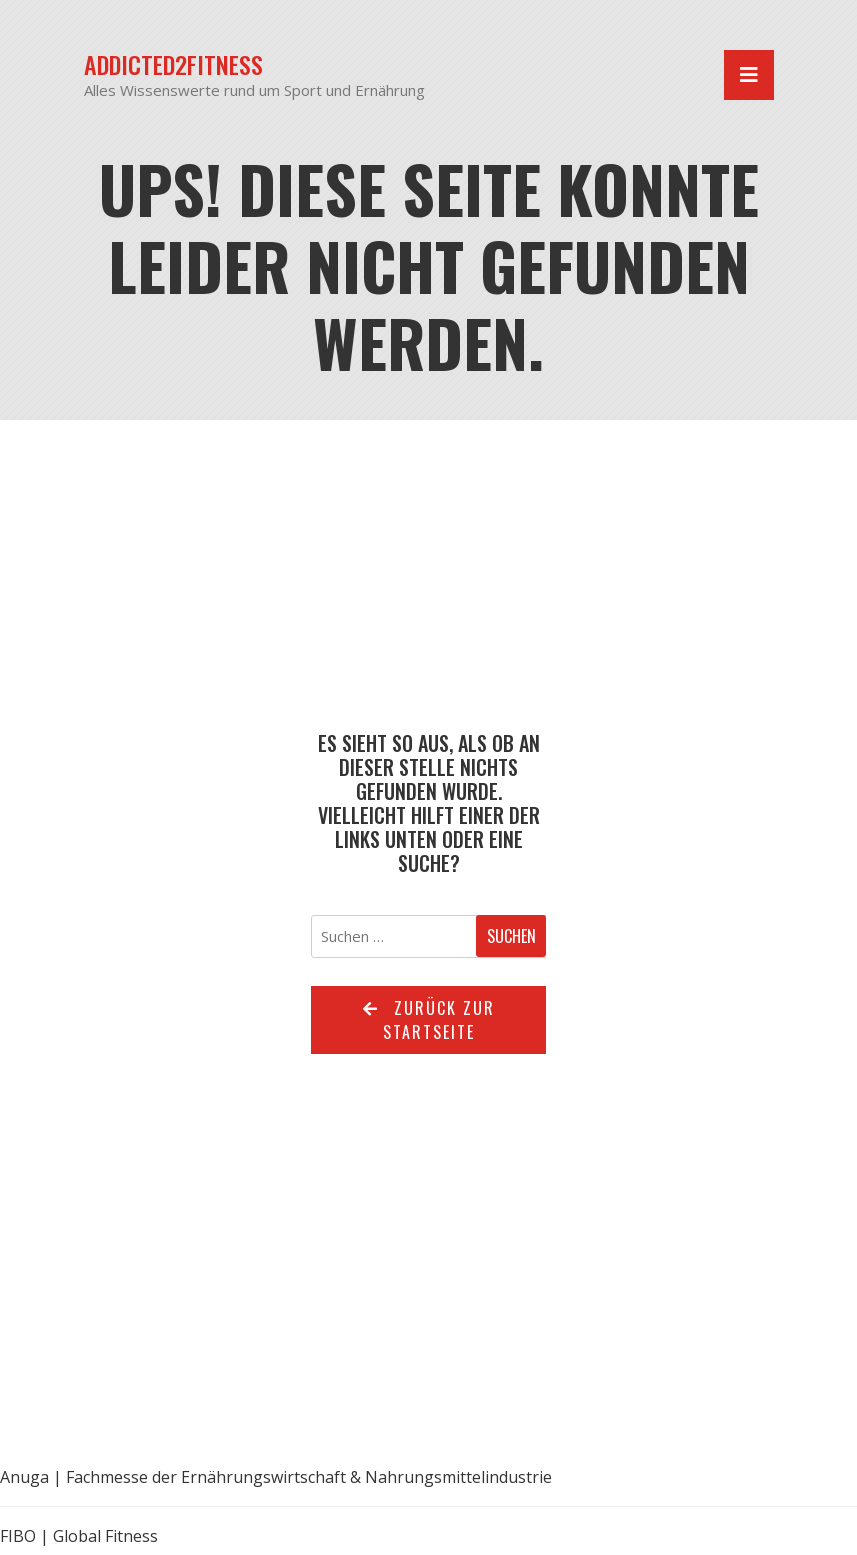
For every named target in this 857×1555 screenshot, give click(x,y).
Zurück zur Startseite (429, 1020)
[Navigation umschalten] (749, 75)
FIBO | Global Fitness (79, 1536)
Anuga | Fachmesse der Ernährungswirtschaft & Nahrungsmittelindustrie (276, 1477)
